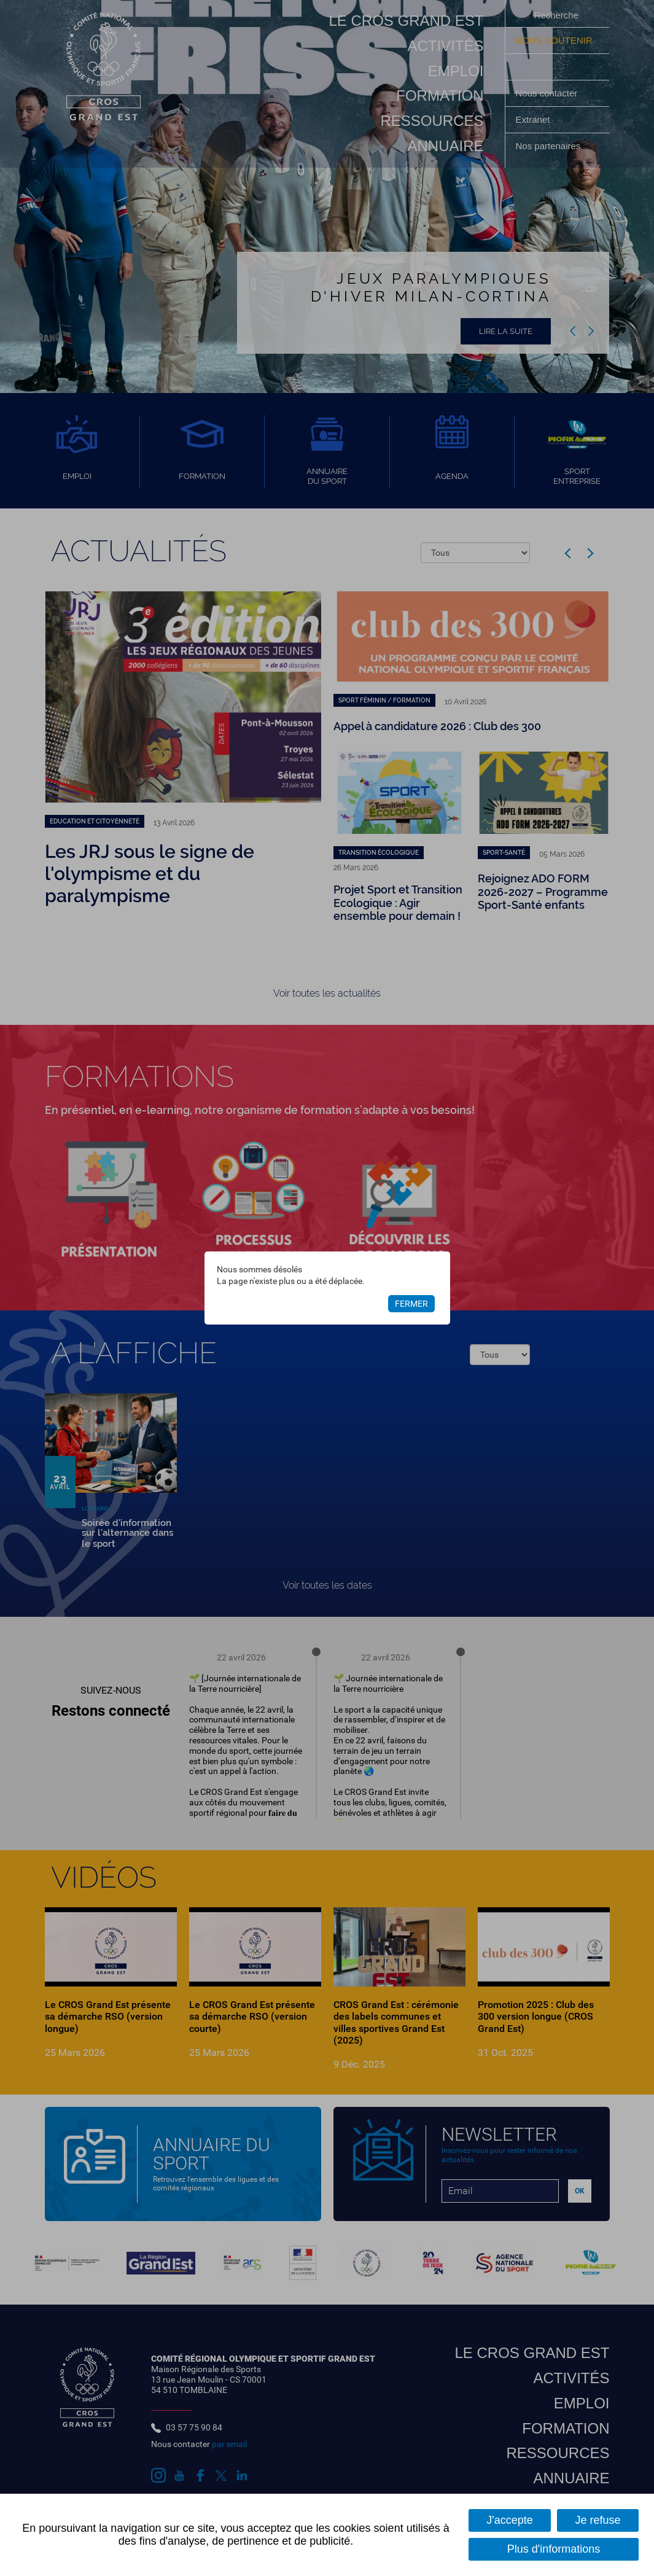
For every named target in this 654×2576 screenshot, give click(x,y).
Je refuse (598, 2520)
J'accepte (509, 2520)
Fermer (411, 1304)
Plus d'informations (554, 2549)
